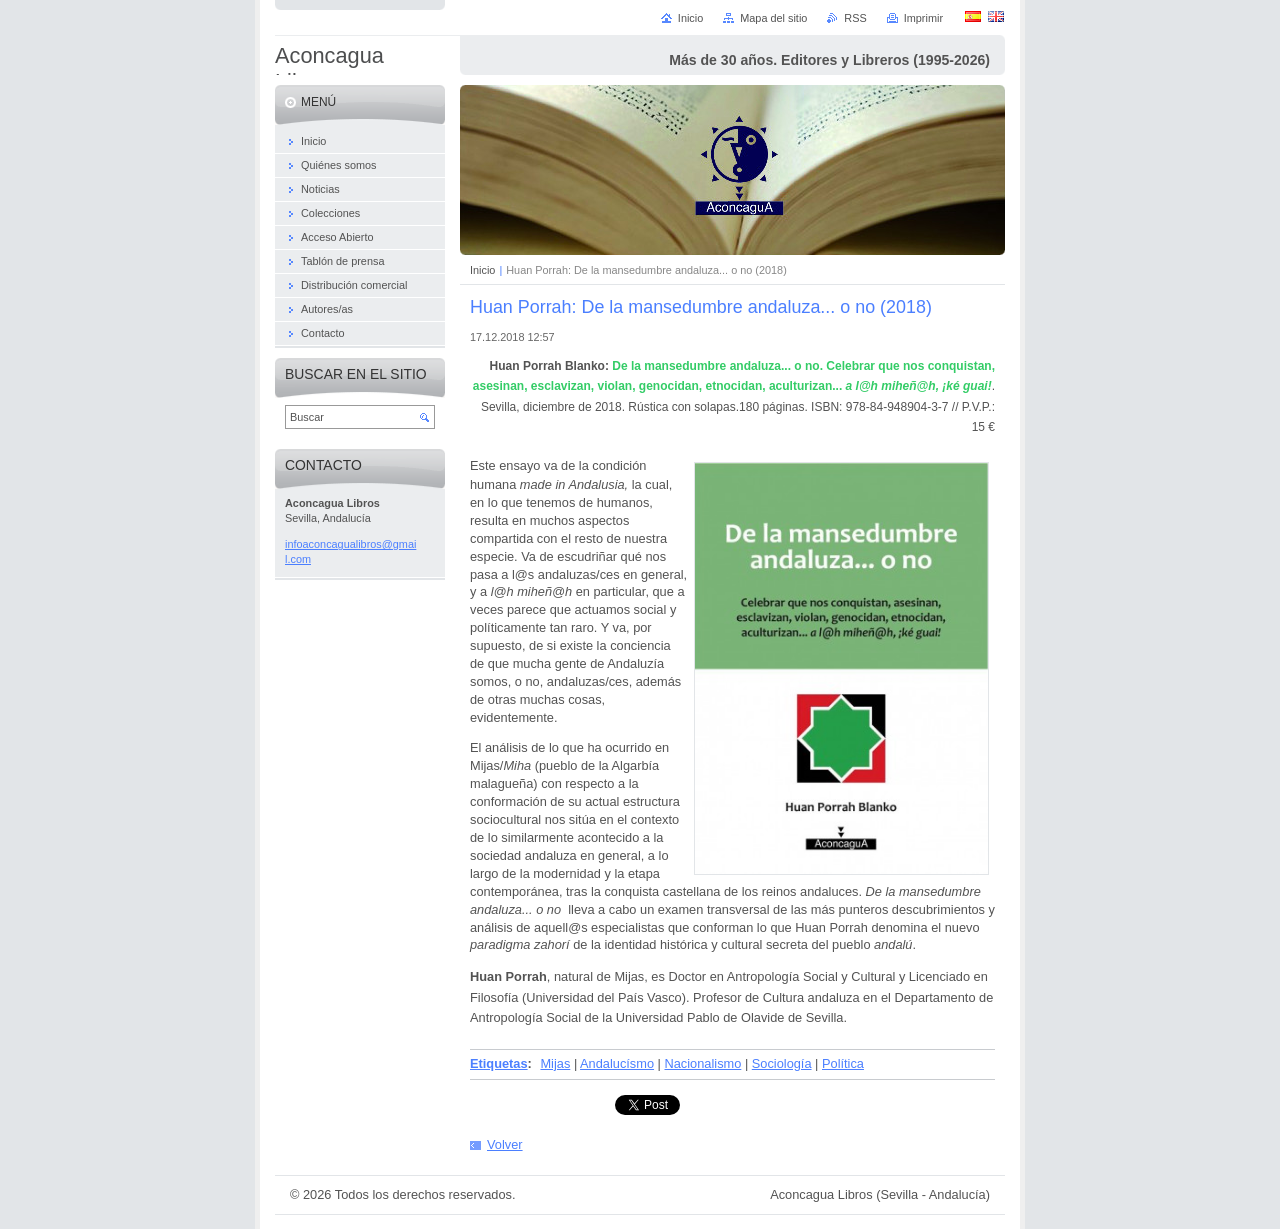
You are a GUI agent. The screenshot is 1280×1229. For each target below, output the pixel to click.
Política (843, 1063)
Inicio (482, 270)
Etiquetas (499, 1063)
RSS (855, 18)
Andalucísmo (617, 1063)
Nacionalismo (703, 1063)
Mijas (555, 1063)
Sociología (782, 1063)
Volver (505, 1144)
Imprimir (923, 18)
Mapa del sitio (773, 18)
